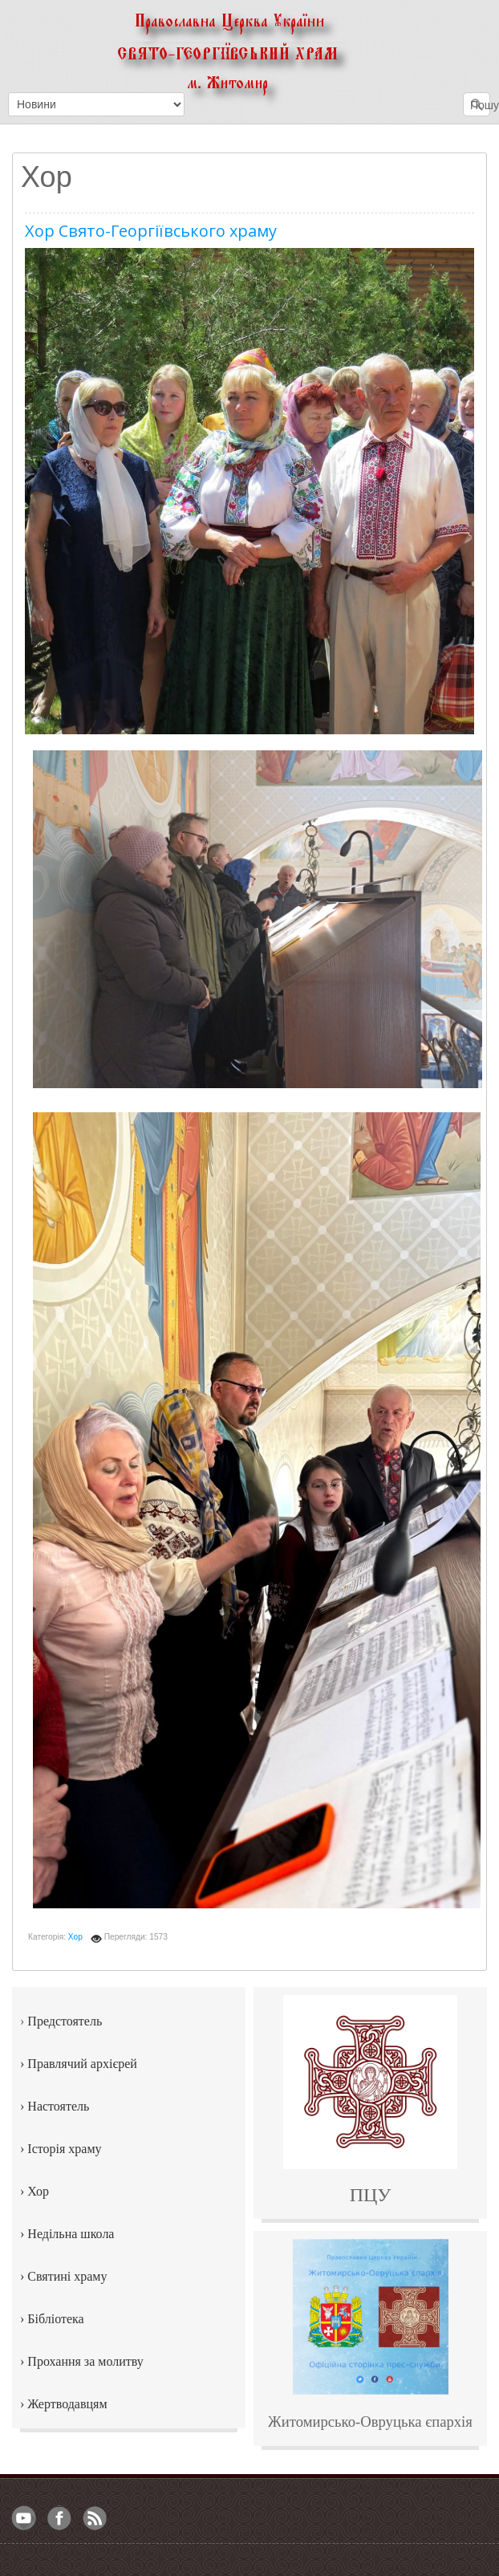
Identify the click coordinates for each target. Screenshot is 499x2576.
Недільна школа (70, 2234)
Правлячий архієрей (82, 2063)
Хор (75, 1936)
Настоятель (58, 2106)
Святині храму (67, 2276)
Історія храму (64, 2148)
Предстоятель (64, 2021)
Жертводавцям (67, 2404)
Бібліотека (55, 2319)
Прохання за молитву (85, 2361)
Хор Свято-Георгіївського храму (151, 231)
